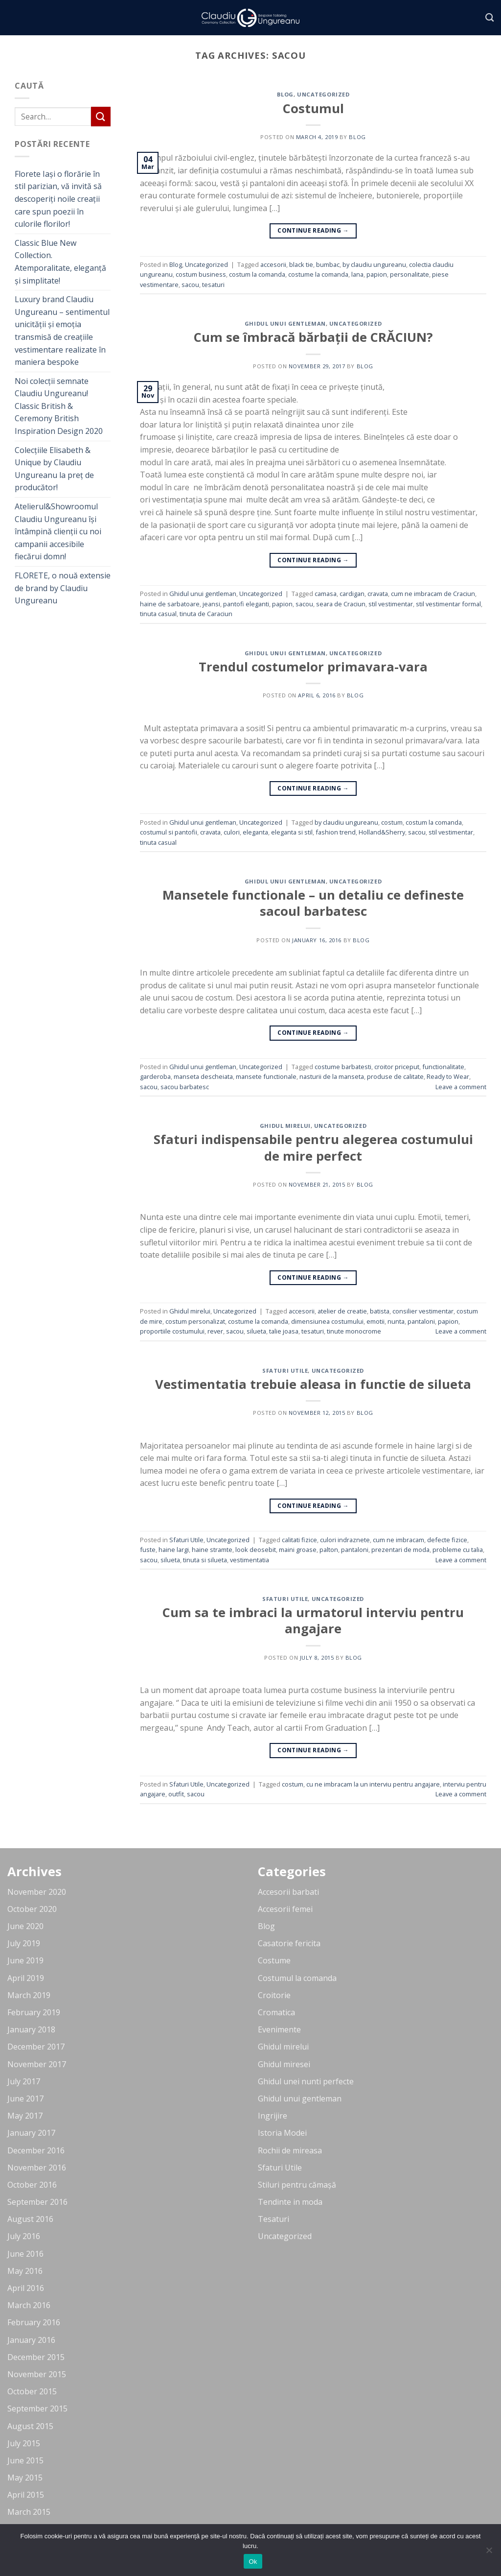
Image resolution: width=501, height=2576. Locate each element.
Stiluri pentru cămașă (297, 2184)
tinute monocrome (354, 1331)
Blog (285, 94)
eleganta (255, 832)
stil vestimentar (390, 603)
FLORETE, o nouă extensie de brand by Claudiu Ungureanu (63, 588)
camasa (326, 593)
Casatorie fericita (289, 1943)
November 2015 (36, 2374)
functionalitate (443, 1066)
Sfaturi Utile (285, 1370)
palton (328, 1549)
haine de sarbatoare (170, 603)
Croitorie (274, 1995)
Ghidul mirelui (285, 1125)
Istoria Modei (282, 2132)
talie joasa (283, 1331)
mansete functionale (266, 1076)
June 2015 (25, 2460)
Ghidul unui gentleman (285, 323)
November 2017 (36, 2064)
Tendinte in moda (290, 2201)
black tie (301, 264)
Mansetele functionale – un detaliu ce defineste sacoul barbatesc (313, 903)
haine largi (174, 1549)
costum (392, 822)
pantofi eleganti (246, 603)
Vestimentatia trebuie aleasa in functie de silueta (313, 1384)
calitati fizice (299, 1539)
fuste (148, 1549)
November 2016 (36, 2167)
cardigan (352, 593)
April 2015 (25, 2494)
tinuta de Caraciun (206, 613)
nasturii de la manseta (331, 1076)
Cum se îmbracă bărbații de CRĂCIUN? (313, 337)
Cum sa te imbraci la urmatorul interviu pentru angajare (313, 1620)
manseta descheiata (203, 1076)
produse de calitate (395, 1076)
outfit (176, 1793)
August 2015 (30, 2426)
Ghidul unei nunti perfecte (306, 2081)
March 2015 (28, 2511)
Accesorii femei (285, 1909)
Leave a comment (460, 1086)
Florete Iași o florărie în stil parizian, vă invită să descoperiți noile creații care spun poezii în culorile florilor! (58, 198)
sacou (190, 284)
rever (215, 1331)
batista (379, 1311)
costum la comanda (257, 274)
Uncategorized (323, 94)
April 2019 (25, 1978)
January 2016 (31, 2340)
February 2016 (33, 2322)
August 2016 (30, 2219)
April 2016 (25, 2288)
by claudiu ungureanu (374, 264)
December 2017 (36, 2046)
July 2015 (23, 2443)
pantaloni (421, 1321)
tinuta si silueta (205, 1559)
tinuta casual (158, 613)
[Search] (489, 18)
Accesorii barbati (288, 1891)
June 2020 (25, 1926)
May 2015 (25, 2477)
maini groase (298, 1549)
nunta (396, 1321)
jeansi (211, 603)
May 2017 (25, 2115)
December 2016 (36, 2150)
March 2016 (28, 2305)
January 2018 (31, 2029)
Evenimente (279, 2029)
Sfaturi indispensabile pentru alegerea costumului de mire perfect (313, 1147)
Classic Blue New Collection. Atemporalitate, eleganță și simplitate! (60, 262)
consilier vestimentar (423, 1311)
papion (376, 274)
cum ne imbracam (398, 1539)
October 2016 (32, 2184)
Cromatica (276, 2012)
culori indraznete (345, 1539)
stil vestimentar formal (448, 603)
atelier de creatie (342, 1311)
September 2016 (37, 2201)
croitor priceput (396, 1066)
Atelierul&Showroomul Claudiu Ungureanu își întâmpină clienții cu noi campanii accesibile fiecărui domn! (58, 531)
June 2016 (25, 2253)
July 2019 (23, 1943)
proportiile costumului (172, 1331)
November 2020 (36, 1891)
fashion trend (336, 832)
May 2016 (25, 2271)
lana (357, 274)
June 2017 (25, 2098)
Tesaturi (273, 2219)
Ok (253, 2561)
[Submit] (101, 116)
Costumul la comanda (297, 1978)
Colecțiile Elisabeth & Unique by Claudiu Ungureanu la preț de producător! (54, 469)
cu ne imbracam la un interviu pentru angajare (373, 1784)
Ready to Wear (448, 1076)
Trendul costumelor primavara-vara (313, 666)
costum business (201, 274)
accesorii (273, 264)
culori (232, 832)
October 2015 (32, 2391)
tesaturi (213, 284)
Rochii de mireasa (290, 2150)
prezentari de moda (400, 1549)
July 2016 (23, 2236)
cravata (377, 593)
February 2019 (33, 2012)
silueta (256, 1331)
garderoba (155, 1076)
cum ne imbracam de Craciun (433, 593)
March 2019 (28, 1995)
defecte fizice (447, 1539)
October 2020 (32, 1909)
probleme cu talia (458, 1549)
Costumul (313, 108)
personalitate (409, 274)
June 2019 (25, 1960)
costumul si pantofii (168, 832)
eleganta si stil (292, 832)
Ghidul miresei (284, 2064)
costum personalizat (195, 1321)
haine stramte (212, 1549)
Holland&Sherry (382, 832)
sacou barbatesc (184, 1086)
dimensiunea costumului (327, 1321)
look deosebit (255, 1549)
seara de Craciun (340, 603)
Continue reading (313, 230)
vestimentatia (249, 1559)
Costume (274, 1960)
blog (357, 137)
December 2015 (36, 2357)
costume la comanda (318, 274)
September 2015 (37, 2408)
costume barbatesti (343, 1066)
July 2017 (23, 2081)
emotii (375, 1321)
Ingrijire (272, 2115)
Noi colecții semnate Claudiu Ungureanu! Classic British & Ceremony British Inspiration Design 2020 (59, 406)
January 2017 (31, 2132)
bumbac (328, 264)
